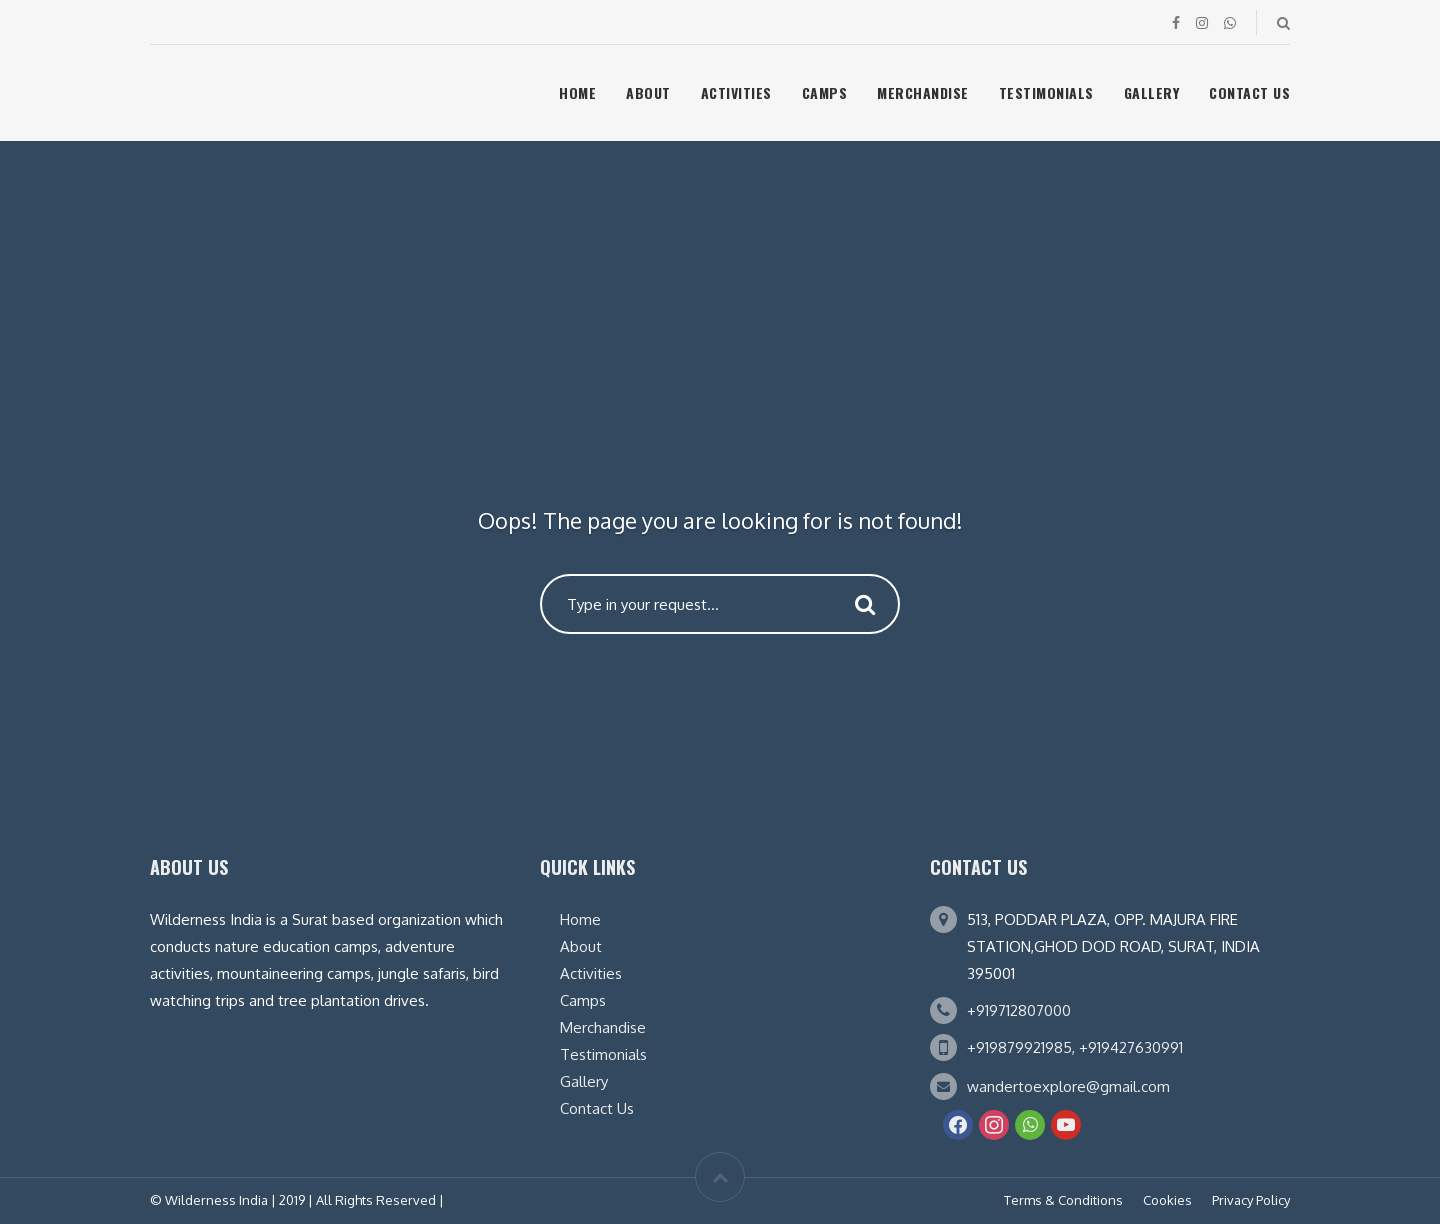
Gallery (1152, 92)
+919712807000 (1019, 1010)
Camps (825, 92)
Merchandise (923, 92)
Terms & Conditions (1063, 1200)
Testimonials (1046, 92)
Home (577, 92)
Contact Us (1249, 92)
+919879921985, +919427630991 (1075, 1047)
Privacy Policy (1251, 1200)
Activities (736, 92)
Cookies (1167, 1200)
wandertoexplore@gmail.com (1068, 1086)
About (648, 92)
